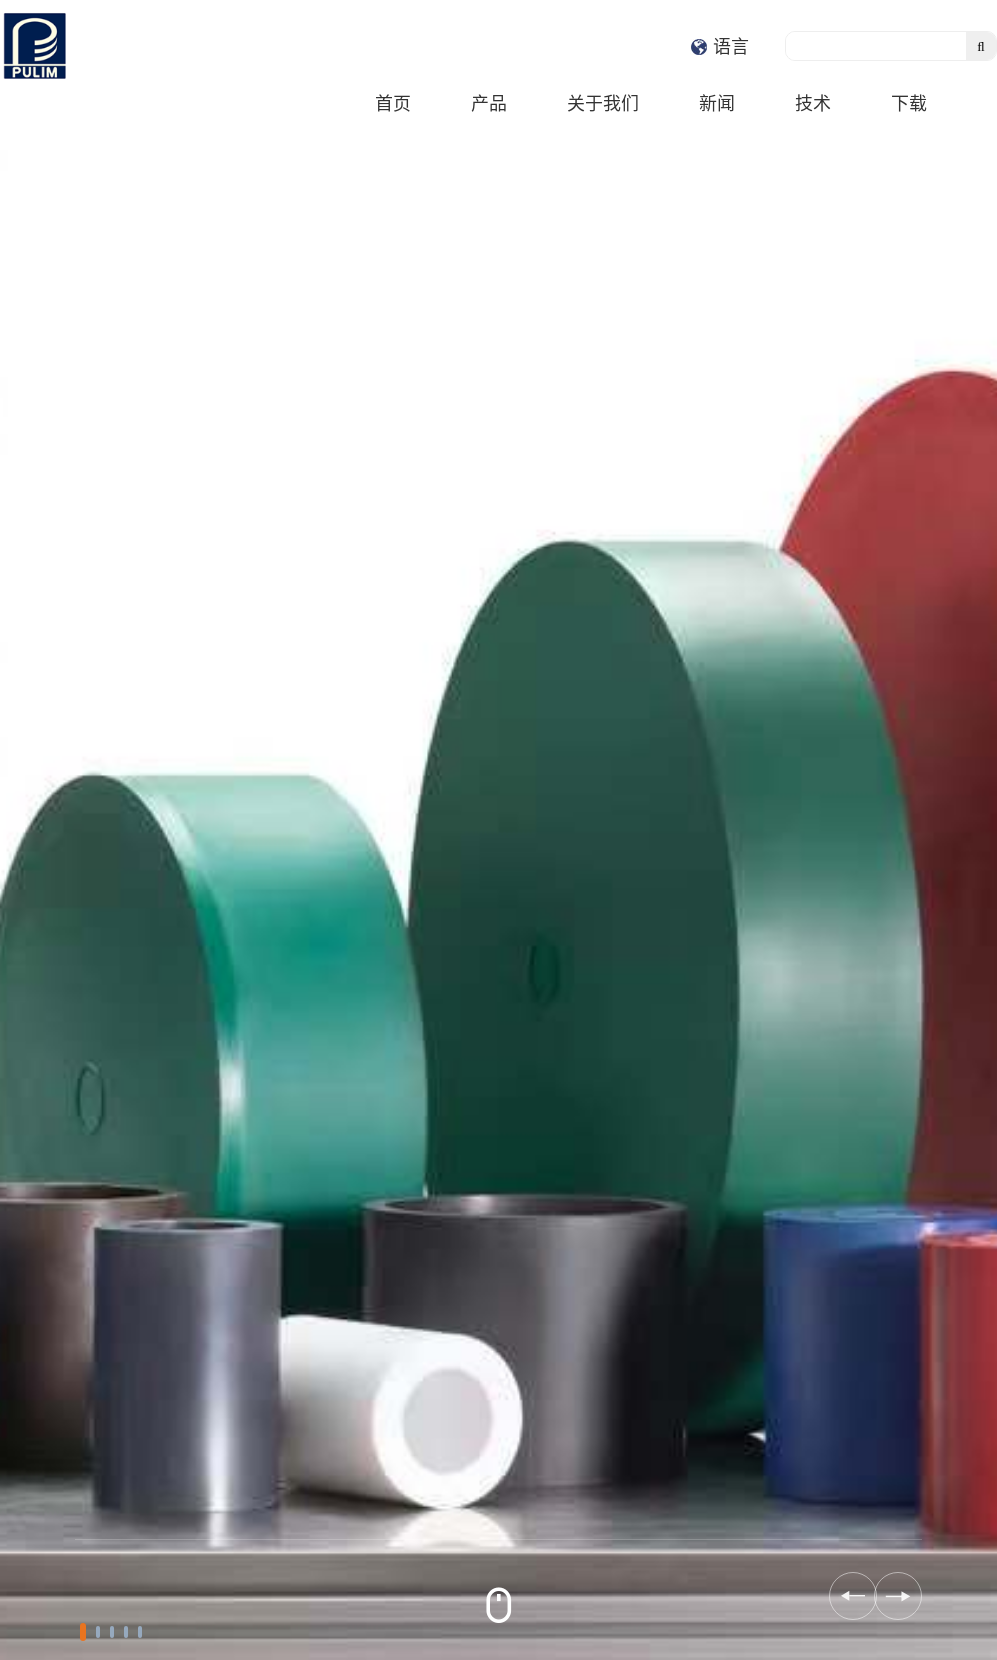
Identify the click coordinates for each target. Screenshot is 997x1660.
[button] (83, 1632)
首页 (393, 103)
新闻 (717, 103)
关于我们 (603, 103)
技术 (813, 103)
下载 (909, 103)
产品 (489, 103)
